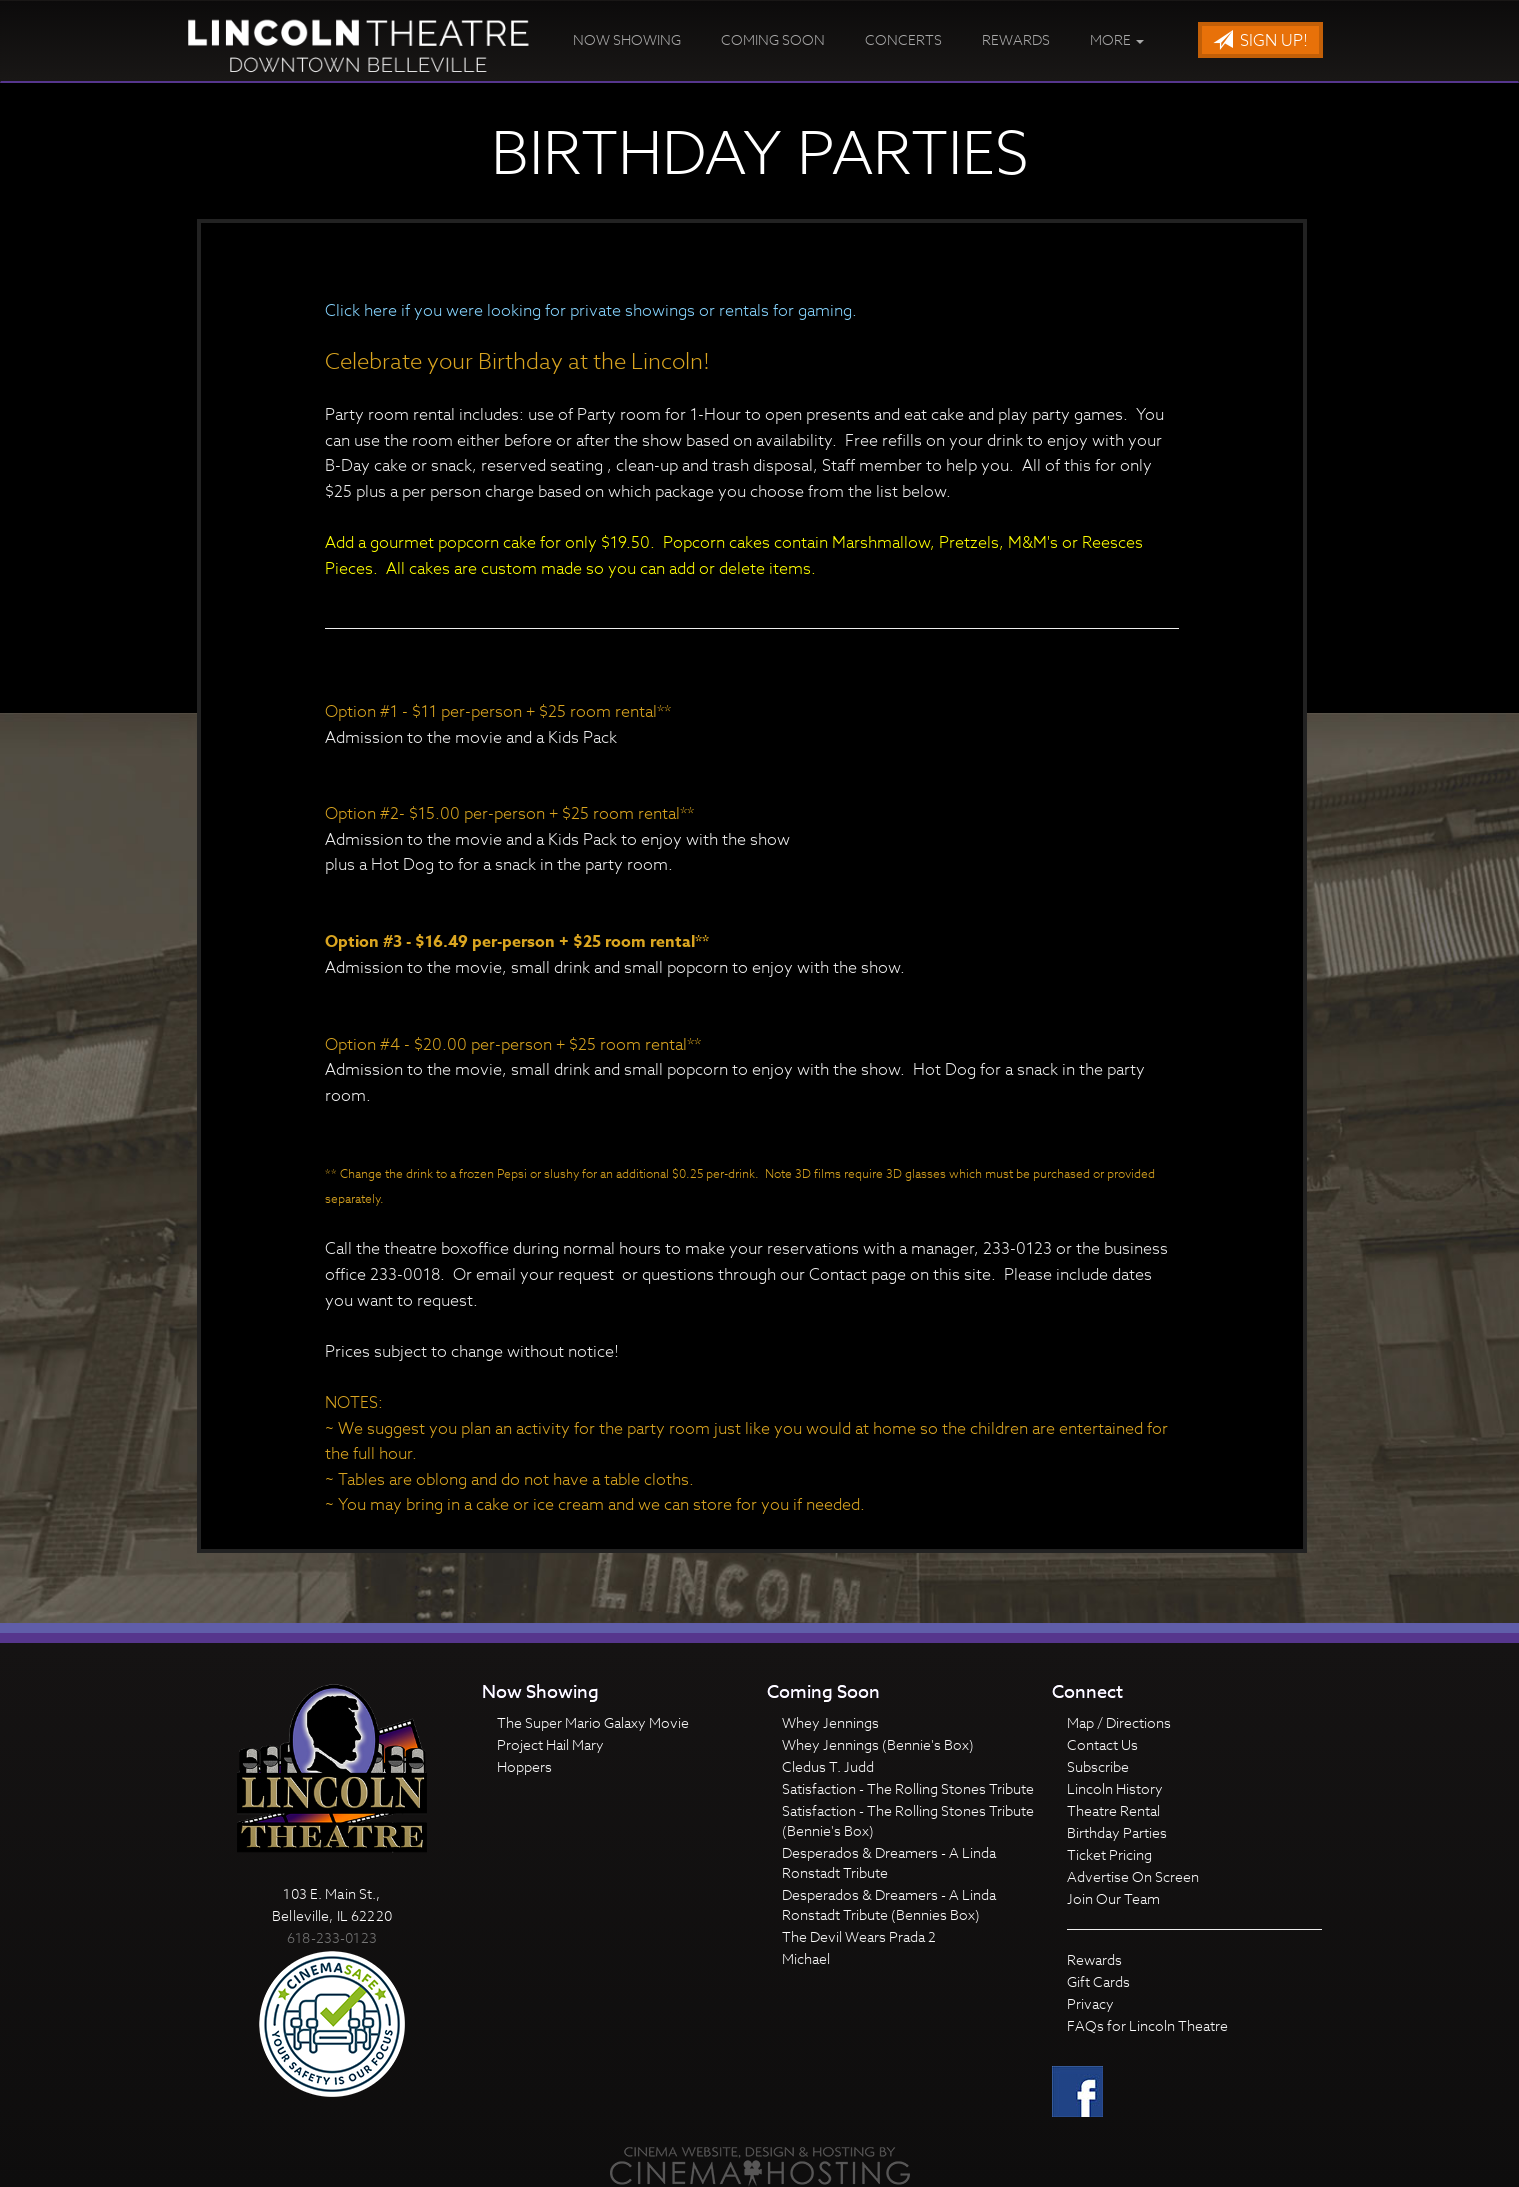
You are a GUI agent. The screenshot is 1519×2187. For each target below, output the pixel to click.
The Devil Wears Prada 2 (859, 1936)
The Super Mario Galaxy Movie (593, 1722)
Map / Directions (1119, 1722)
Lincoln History (1115, 1788)
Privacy (1090, 2003)
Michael (806, 1958)
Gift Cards (1098, 1981)
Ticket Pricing (1109, 1854)
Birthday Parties (1117, 1832)
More (1117, 39)
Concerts (903, 39)
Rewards (1016, 39)
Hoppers (524, 1766)
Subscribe (1098, 1766)
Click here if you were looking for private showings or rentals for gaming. (591, 311)
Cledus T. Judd (828, 1766)
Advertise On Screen (1133, 1876)
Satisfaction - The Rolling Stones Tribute (908, 1788)
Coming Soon (773, 39)
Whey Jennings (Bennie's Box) (878, 1744)
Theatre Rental (1113, 1810)
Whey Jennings (830, 1722)
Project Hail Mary (550, 1744)
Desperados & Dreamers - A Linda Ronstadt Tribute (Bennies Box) (889, 1904)
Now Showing (627, 39)
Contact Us (1102, 1744)
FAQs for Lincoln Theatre (1147, 2025)
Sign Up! (1260, 41)
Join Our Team (1113, 1898)
